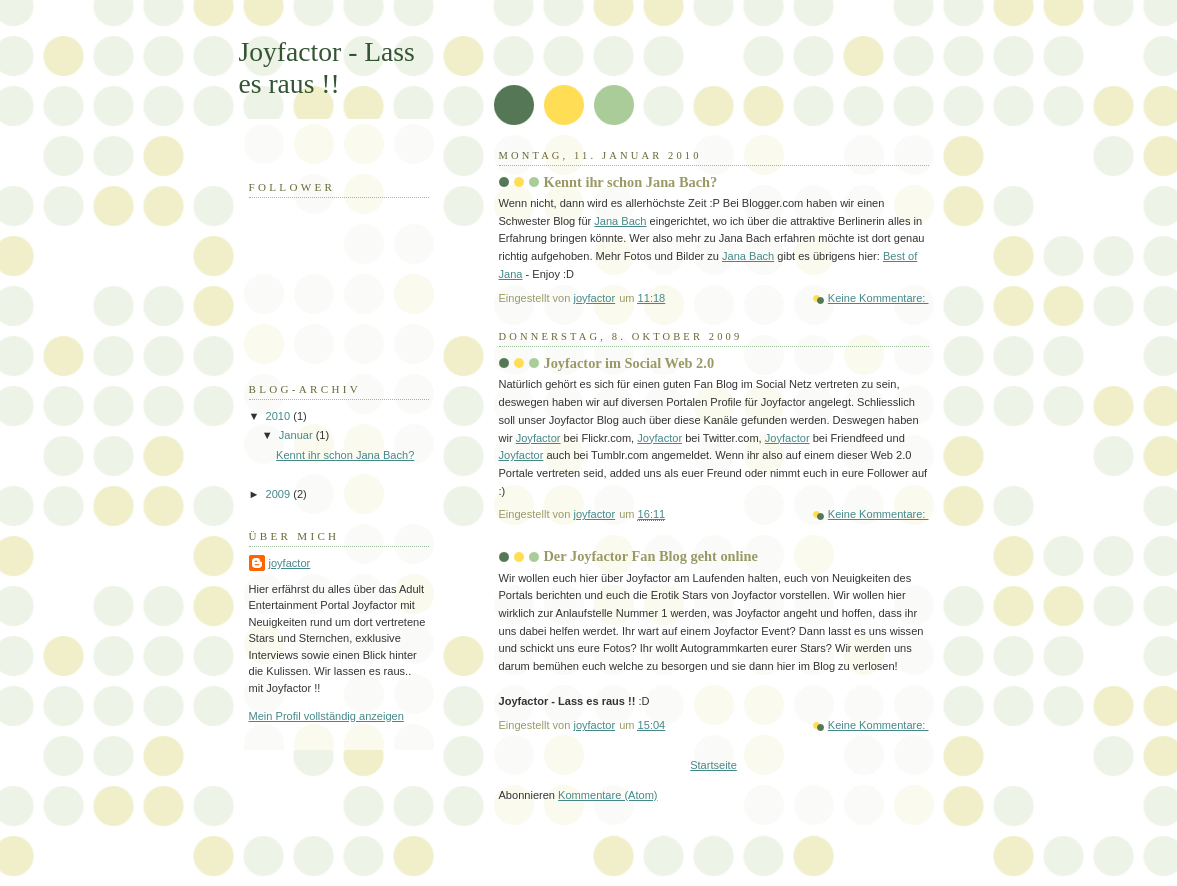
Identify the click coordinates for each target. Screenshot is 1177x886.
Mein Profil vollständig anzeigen (326, 716)
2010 (280, 416)
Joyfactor (538, 438)
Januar (297, 435)
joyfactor (290, 563)
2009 (280, 494)
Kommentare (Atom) (607, 795)
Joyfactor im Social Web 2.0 (629, 363)
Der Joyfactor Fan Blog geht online (651, 556)
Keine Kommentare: (878, 298)
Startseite (713, 765)
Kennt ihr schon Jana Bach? (631, 182)
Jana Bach (620, 221)
